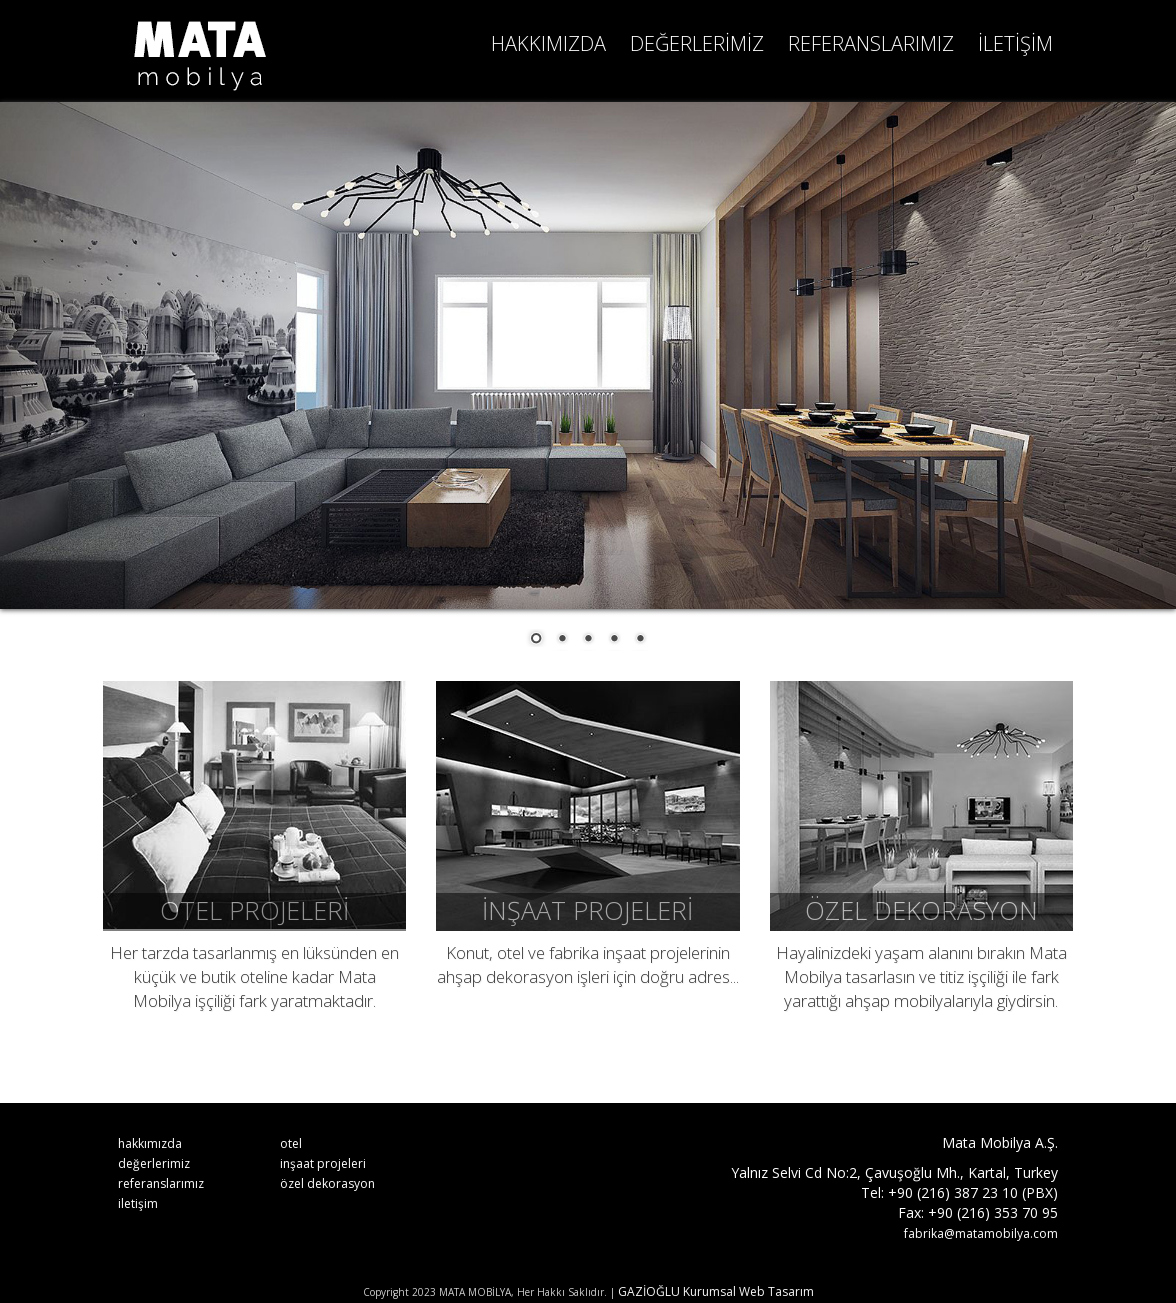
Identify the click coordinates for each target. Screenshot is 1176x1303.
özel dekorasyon (327, 1183)
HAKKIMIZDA (548, 43)
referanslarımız (161, 1183)
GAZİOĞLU (649, 1291)
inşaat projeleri (323, 1163)
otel (291, 1143)
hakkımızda (150, 1143)
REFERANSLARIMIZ (871, 43)
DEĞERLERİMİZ (697, 43)
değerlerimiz (154, 1163)
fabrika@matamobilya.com (981, 1233)
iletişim (138, 1203)
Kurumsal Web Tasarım (748, 1291)
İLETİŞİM (1015, 43)
